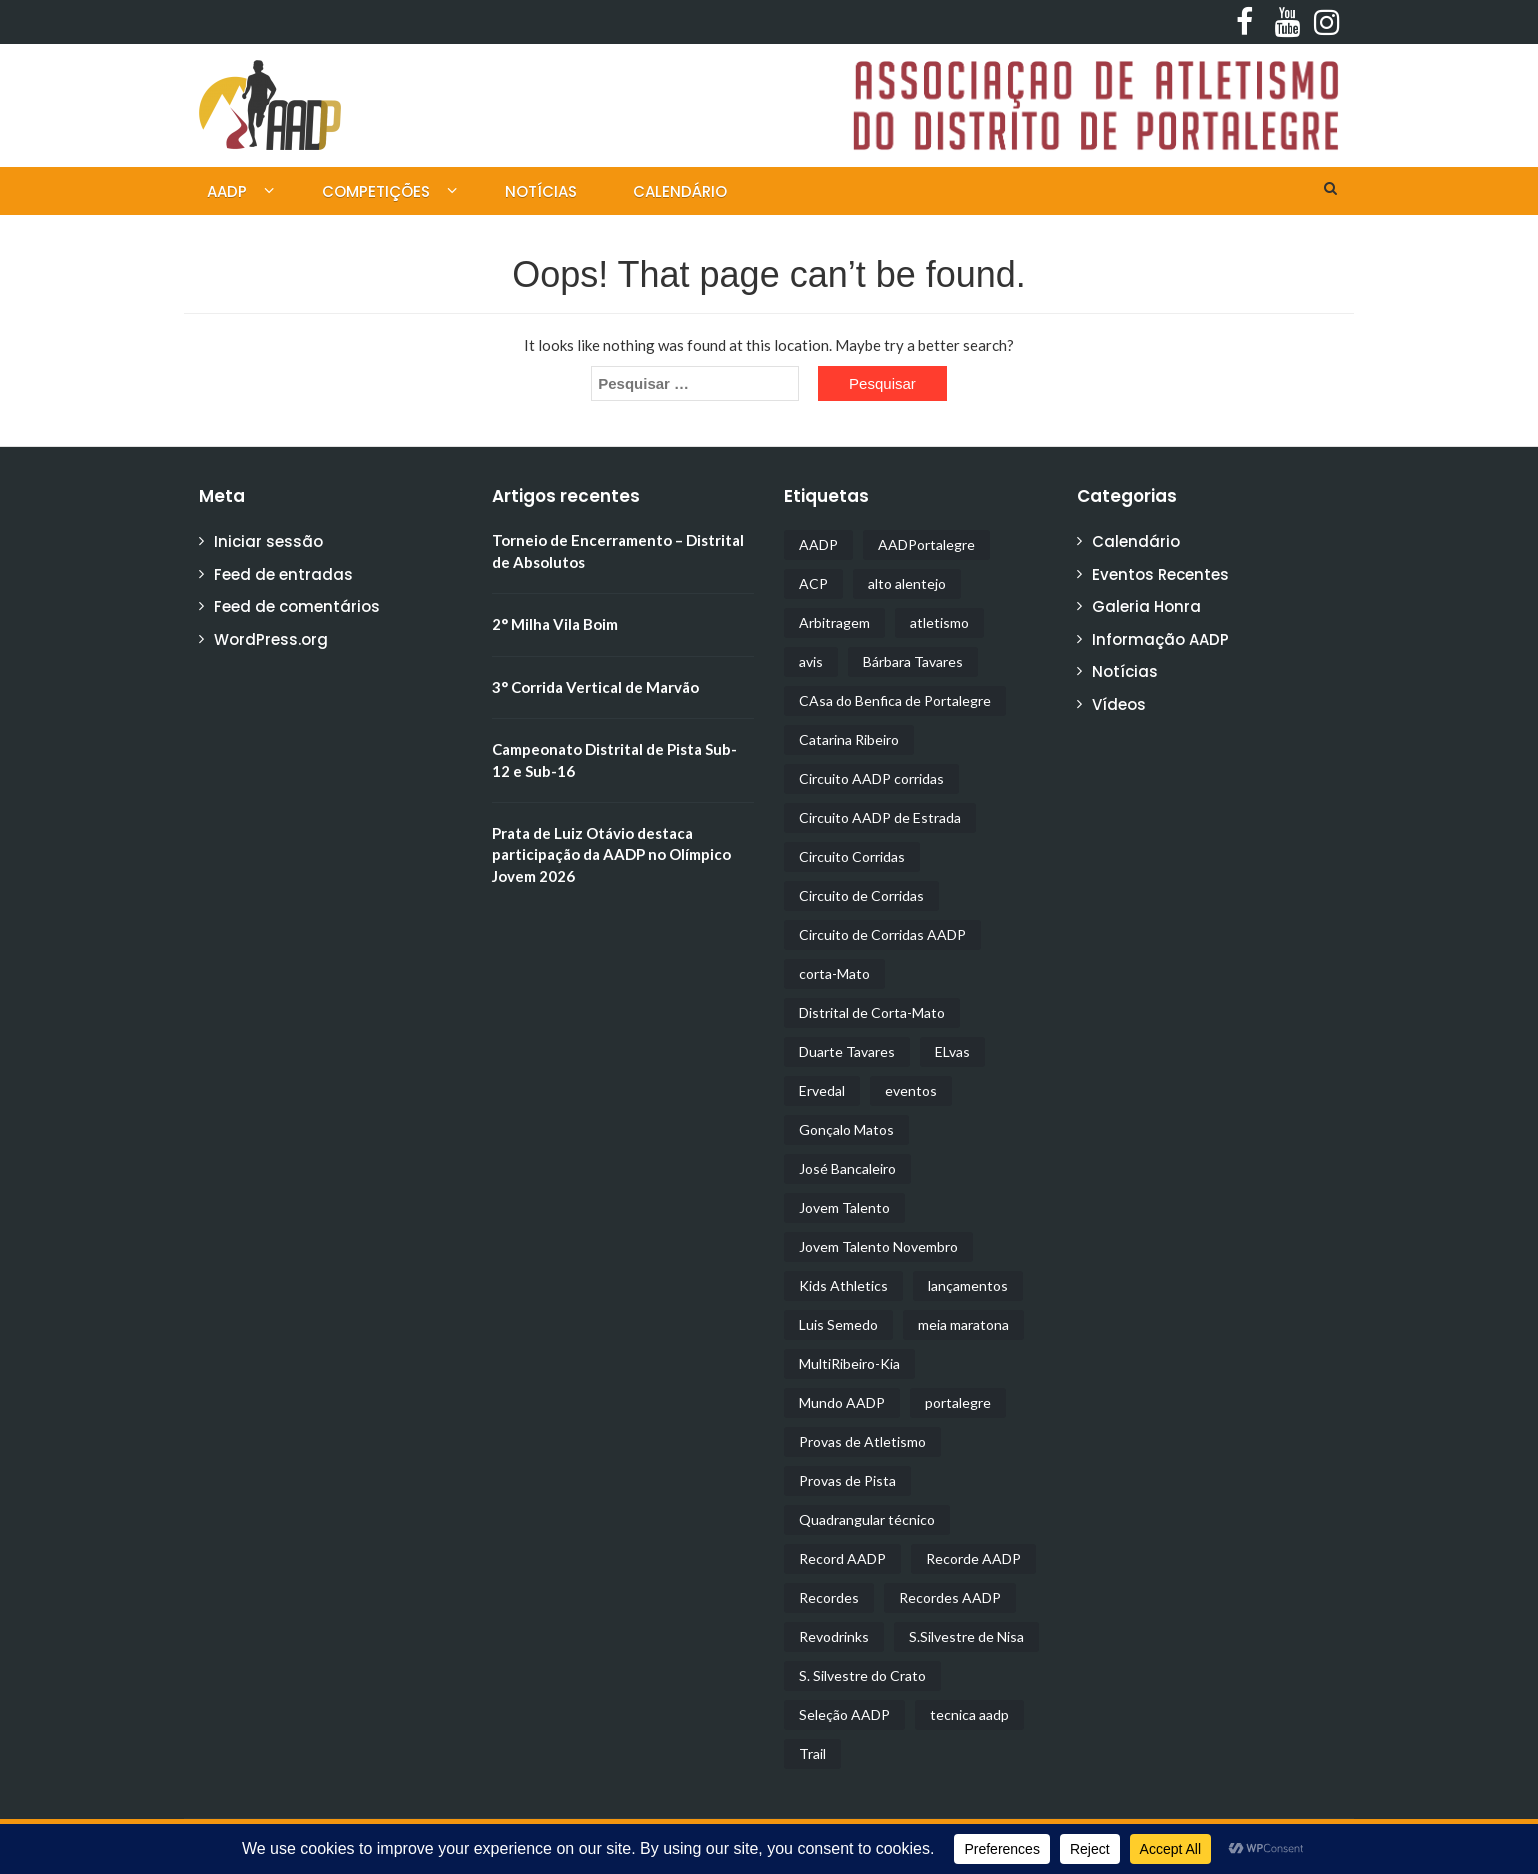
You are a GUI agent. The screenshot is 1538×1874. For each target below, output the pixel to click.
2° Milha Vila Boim (555, 624)
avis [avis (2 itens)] (811, 661)
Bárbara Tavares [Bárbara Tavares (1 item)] (913, 661)
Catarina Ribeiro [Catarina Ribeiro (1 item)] (849, 739)
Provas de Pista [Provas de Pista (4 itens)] (847, 1480)
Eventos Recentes (1160, 574)
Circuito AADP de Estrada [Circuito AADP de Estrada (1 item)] (880, 817)
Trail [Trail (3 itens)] (812, 1753)
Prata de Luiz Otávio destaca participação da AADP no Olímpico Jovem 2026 (611, 854)
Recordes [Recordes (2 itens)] (829, 1597)
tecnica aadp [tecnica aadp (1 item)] (969, 1714)
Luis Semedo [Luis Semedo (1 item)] (838, 1324)
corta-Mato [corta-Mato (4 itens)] (834, 973)
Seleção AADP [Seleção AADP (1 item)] (844, 1714)
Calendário (680, 191)
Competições (376, 191)
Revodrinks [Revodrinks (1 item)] (834, 1636)
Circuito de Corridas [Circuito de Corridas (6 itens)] (861, 895)
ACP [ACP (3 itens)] (813, 583)
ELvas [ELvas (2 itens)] (952, 1051)
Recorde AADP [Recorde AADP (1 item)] (973, 1558)
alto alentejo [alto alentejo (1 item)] (907, 583)
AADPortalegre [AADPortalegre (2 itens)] (926, 544)
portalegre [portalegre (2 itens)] (958, 1402)
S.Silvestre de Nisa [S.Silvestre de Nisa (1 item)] (966, 1636)
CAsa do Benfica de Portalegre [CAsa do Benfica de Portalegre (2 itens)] (895, 700)
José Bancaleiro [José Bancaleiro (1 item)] (847, 1168)
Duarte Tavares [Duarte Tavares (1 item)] (847, 1051)
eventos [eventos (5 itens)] (911, 1090)
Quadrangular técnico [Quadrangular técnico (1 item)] (867, 1519)
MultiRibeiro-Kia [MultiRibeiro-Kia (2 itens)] (849, 1363)
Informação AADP (1160, 639)
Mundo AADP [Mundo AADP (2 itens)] (842, 1402)
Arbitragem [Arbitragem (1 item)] (834, 622)
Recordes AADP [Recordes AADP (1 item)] (950, 1597)
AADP (227, 191)
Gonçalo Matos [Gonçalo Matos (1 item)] (846, 1129)
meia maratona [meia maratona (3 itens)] (963, 1324)
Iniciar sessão (268, 541)
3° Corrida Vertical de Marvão (595, 687)
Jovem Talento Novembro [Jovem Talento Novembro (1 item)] (878, 1246)
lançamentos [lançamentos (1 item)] (968, 1285)
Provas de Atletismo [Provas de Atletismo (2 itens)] (862, 1441)
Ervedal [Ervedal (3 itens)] (822, 1090)
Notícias (541, 191)
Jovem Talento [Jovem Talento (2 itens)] (844, 1207)
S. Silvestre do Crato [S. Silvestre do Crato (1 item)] (862, 1675)
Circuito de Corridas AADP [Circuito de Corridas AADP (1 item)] (882, 934)
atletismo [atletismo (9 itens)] (939, 622)
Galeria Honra (1146, 606)
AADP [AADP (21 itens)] (818, 544)
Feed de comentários (297, 606)
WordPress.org (271, 639)
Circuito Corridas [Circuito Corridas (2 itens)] (852, 856)
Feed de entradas (283, 574)
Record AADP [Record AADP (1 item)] (842, 1558)
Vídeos (1119, 704)
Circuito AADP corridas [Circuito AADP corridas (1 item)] (871, 778)
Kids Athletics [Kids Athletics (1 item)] (843, 1285)
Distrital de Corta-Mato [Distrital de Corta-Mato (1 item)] (872, 1012)
